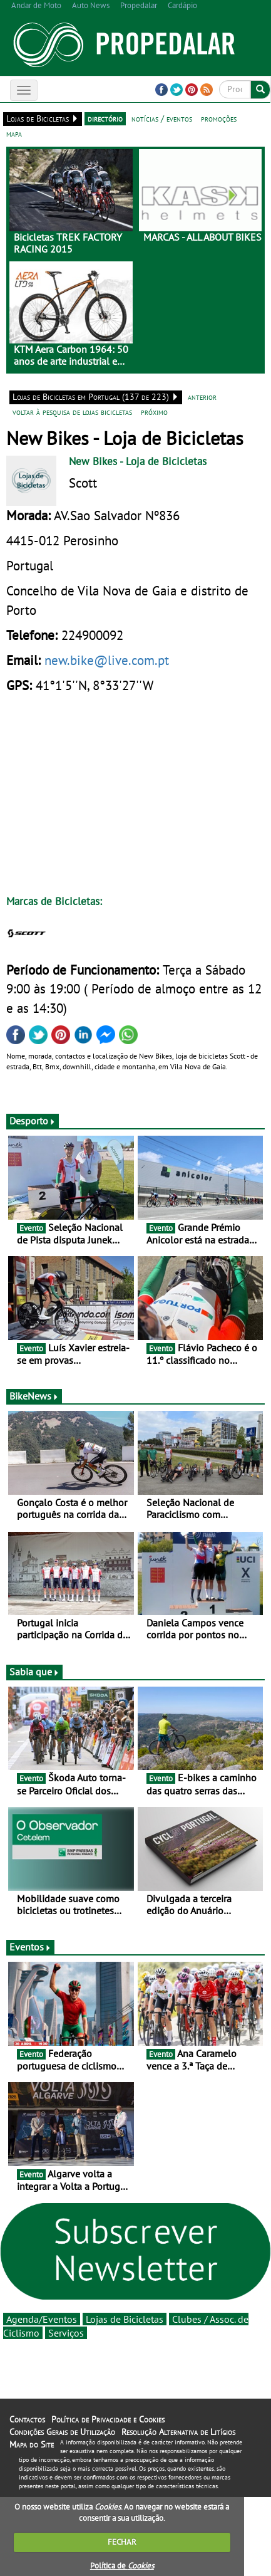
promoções (219, 118)
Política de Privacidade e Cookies (108, 2419)
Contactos (27, 2419)
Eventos (30, 1946)
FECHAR (122, 2542)
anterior (202, 396)
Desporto (32, 1120)
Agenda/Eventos (41, 2319)
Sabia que (34, 1671)
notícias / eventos (161, 118)
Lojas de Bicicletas (124, 2319)
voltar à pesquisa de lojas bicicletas (72, 411)
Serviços (66, 2333)
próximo (154, 411)
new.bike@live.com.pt (106, 660)
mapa (14, 133)
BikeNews (34, 1396)
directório (105, 118)
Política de (122, 2565)
